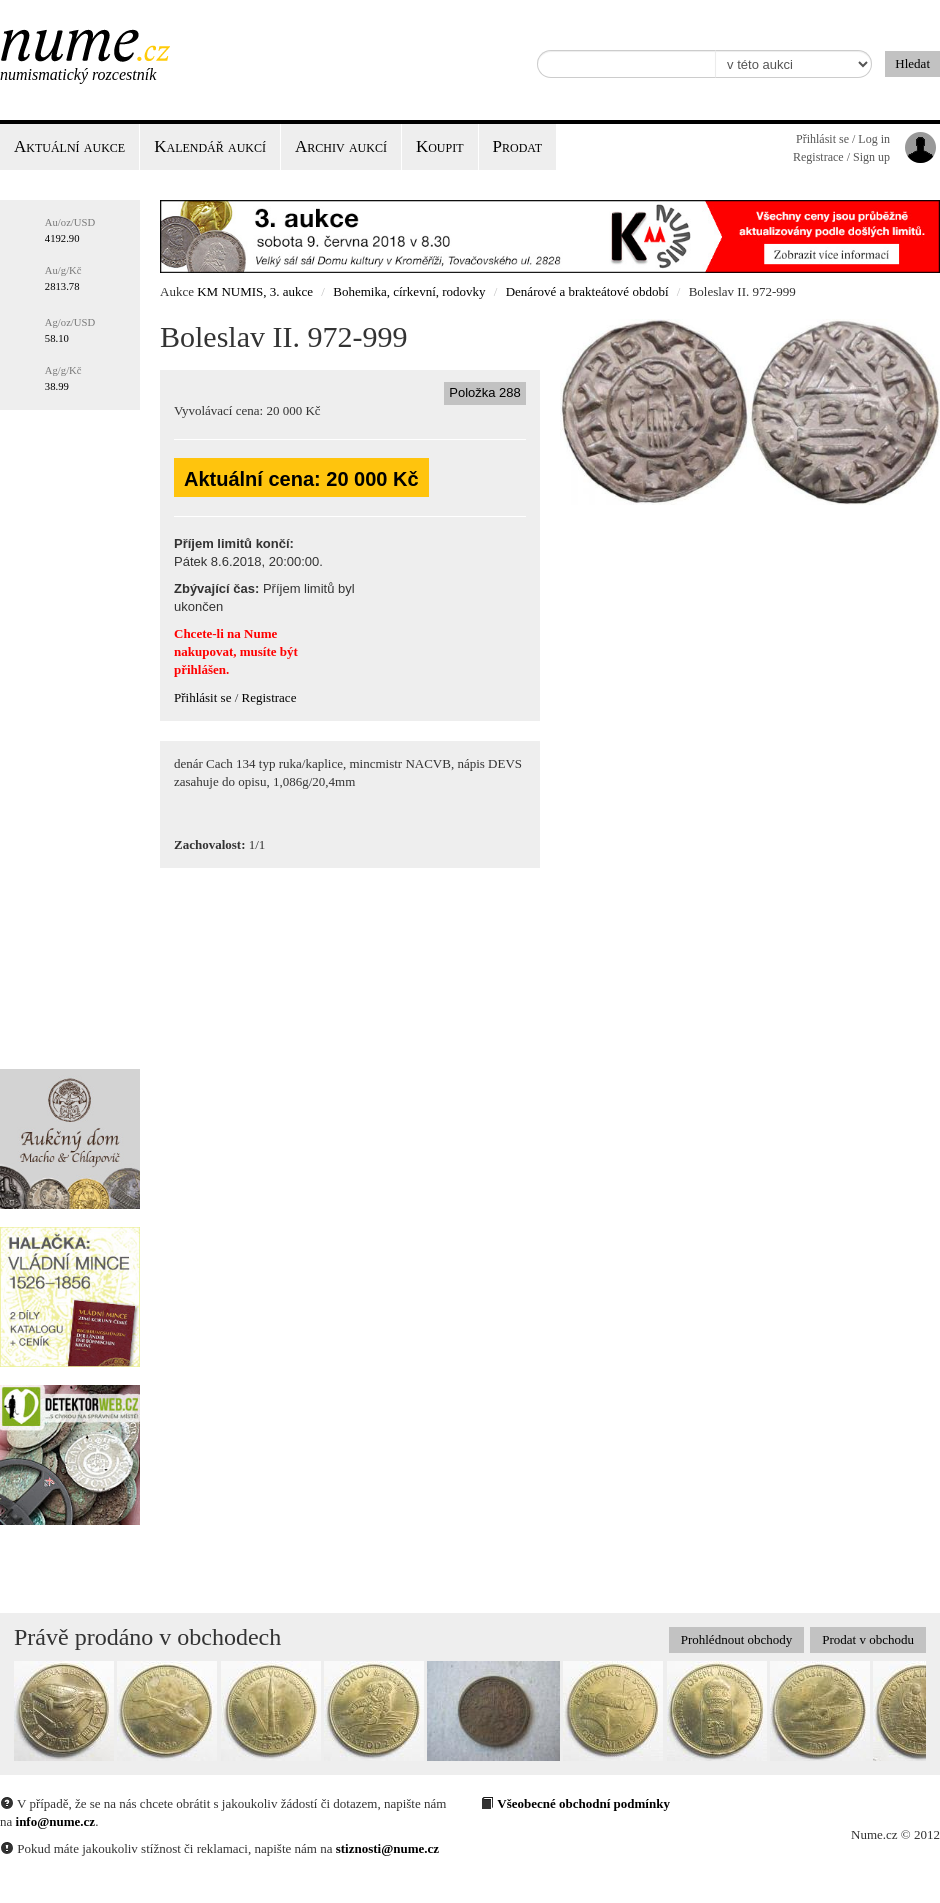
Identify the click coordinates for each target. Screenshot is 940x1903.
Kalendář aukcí (210, 146)
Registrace (269, 697)
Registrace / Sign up (841, 157)
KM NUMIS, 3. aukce (255, 291)
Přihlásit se (202, 697)
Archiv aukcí (341, 146)
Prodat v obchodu (868, 1639)
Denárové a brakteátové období (587, 291)
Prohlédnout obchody (737, 1639)
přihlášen (200, 669)
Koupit (440, 146)
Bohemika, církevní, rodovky (409, 291)
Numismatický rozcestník (78, 74)
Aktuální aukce (69, 146)
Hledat (912, 63)
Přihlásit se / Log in (843, 139)
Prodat (517, 146)
